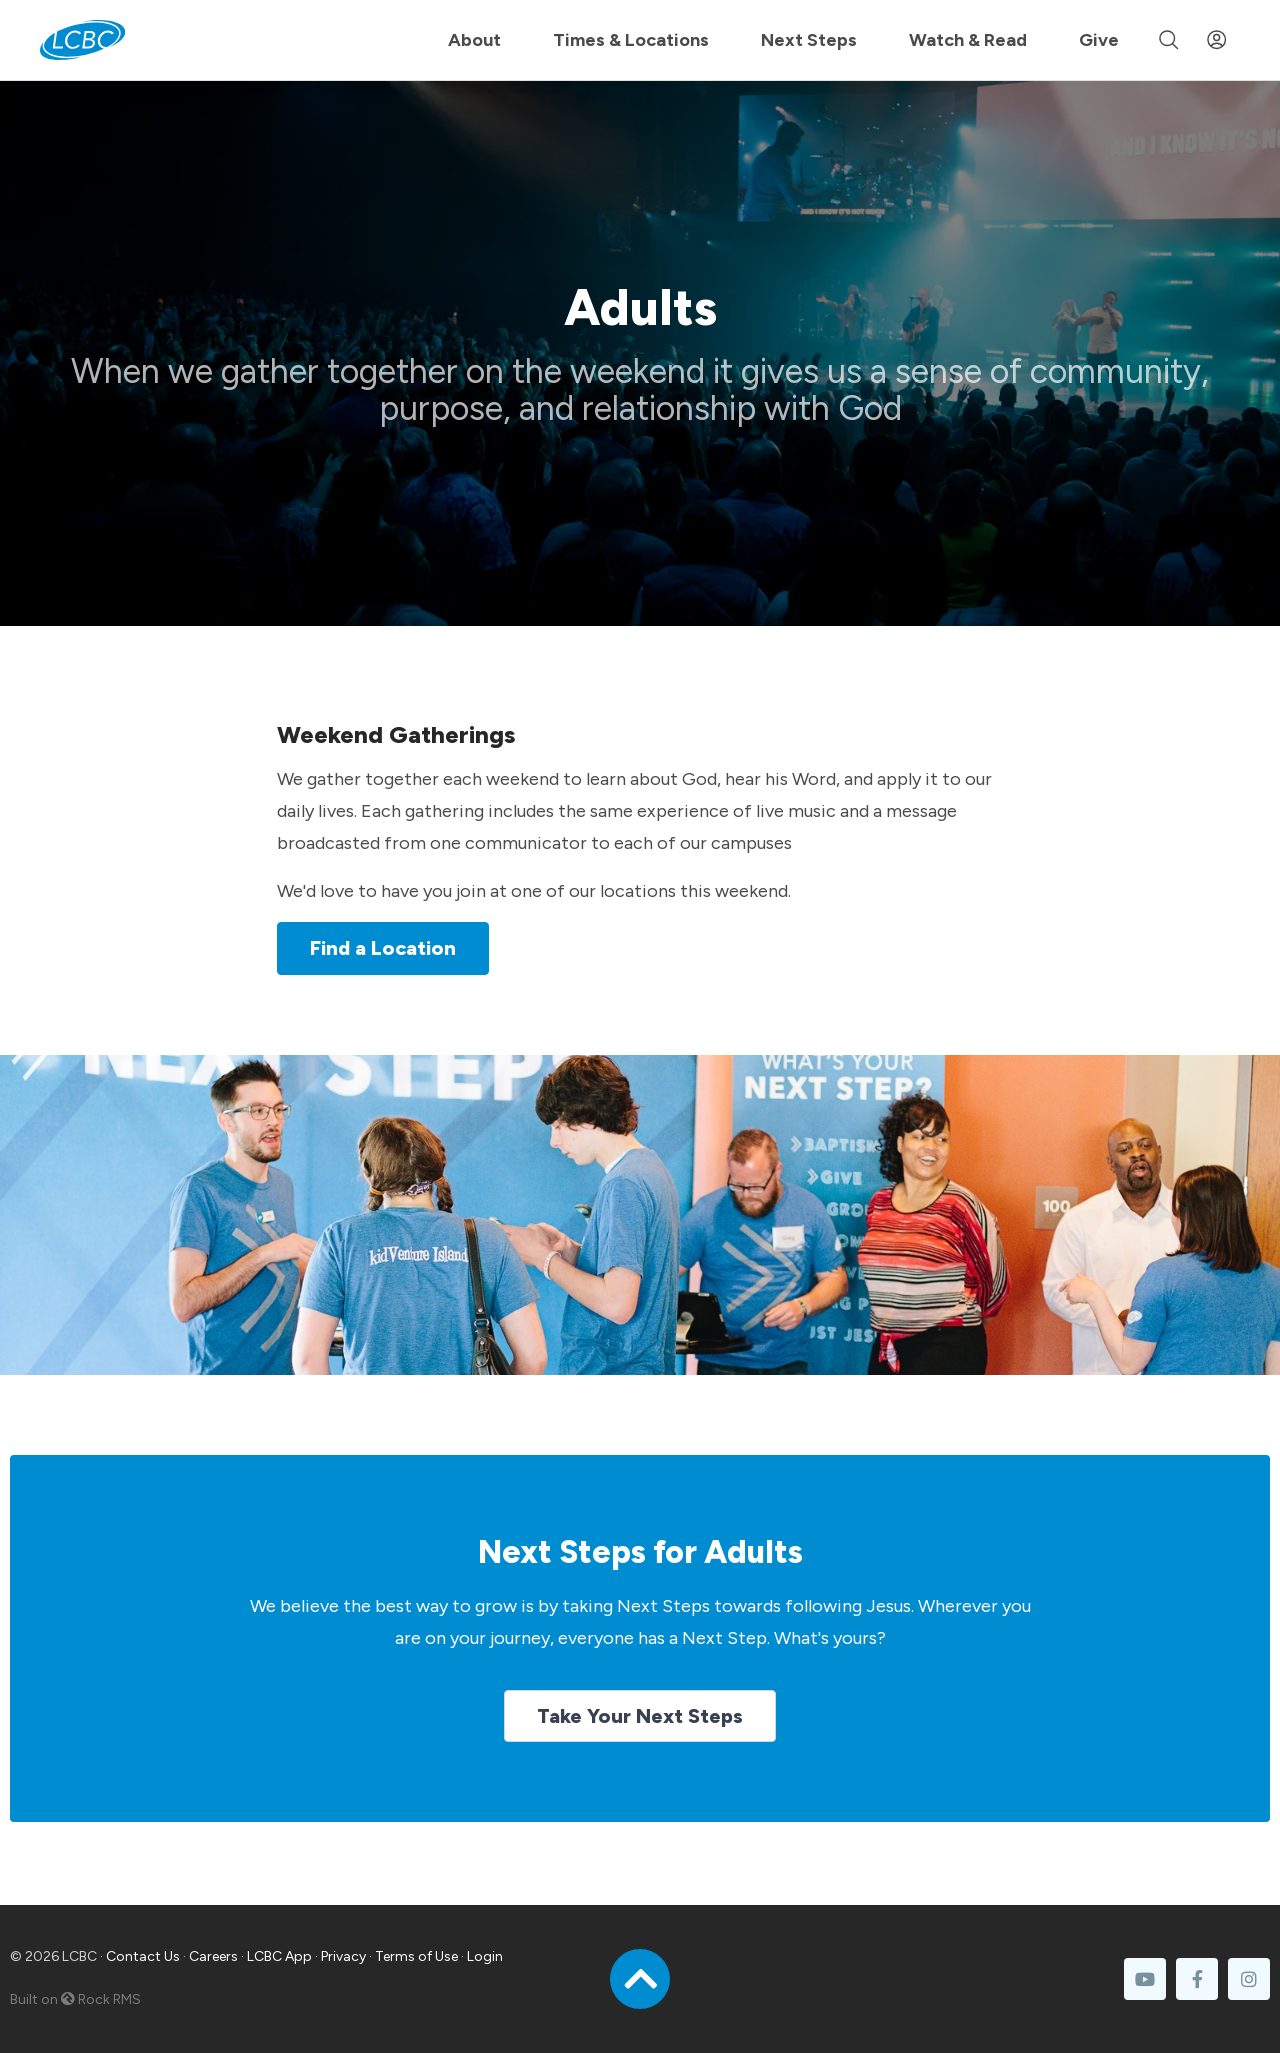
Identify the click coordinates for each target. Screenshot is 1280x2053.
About (474, 40)
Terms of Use (416, 1956)
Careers (213, 1956)
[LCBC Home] (82, 40)
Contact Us (143, 1956)
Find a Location (383, 948)
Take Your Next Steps (640, 1716)
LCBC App (279, 1956)
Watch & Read (968, 40)
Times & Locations (631, 40)
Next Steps (809, 40)
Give (1099, 40)
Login (485, 1956)
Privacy (343, 1956)
